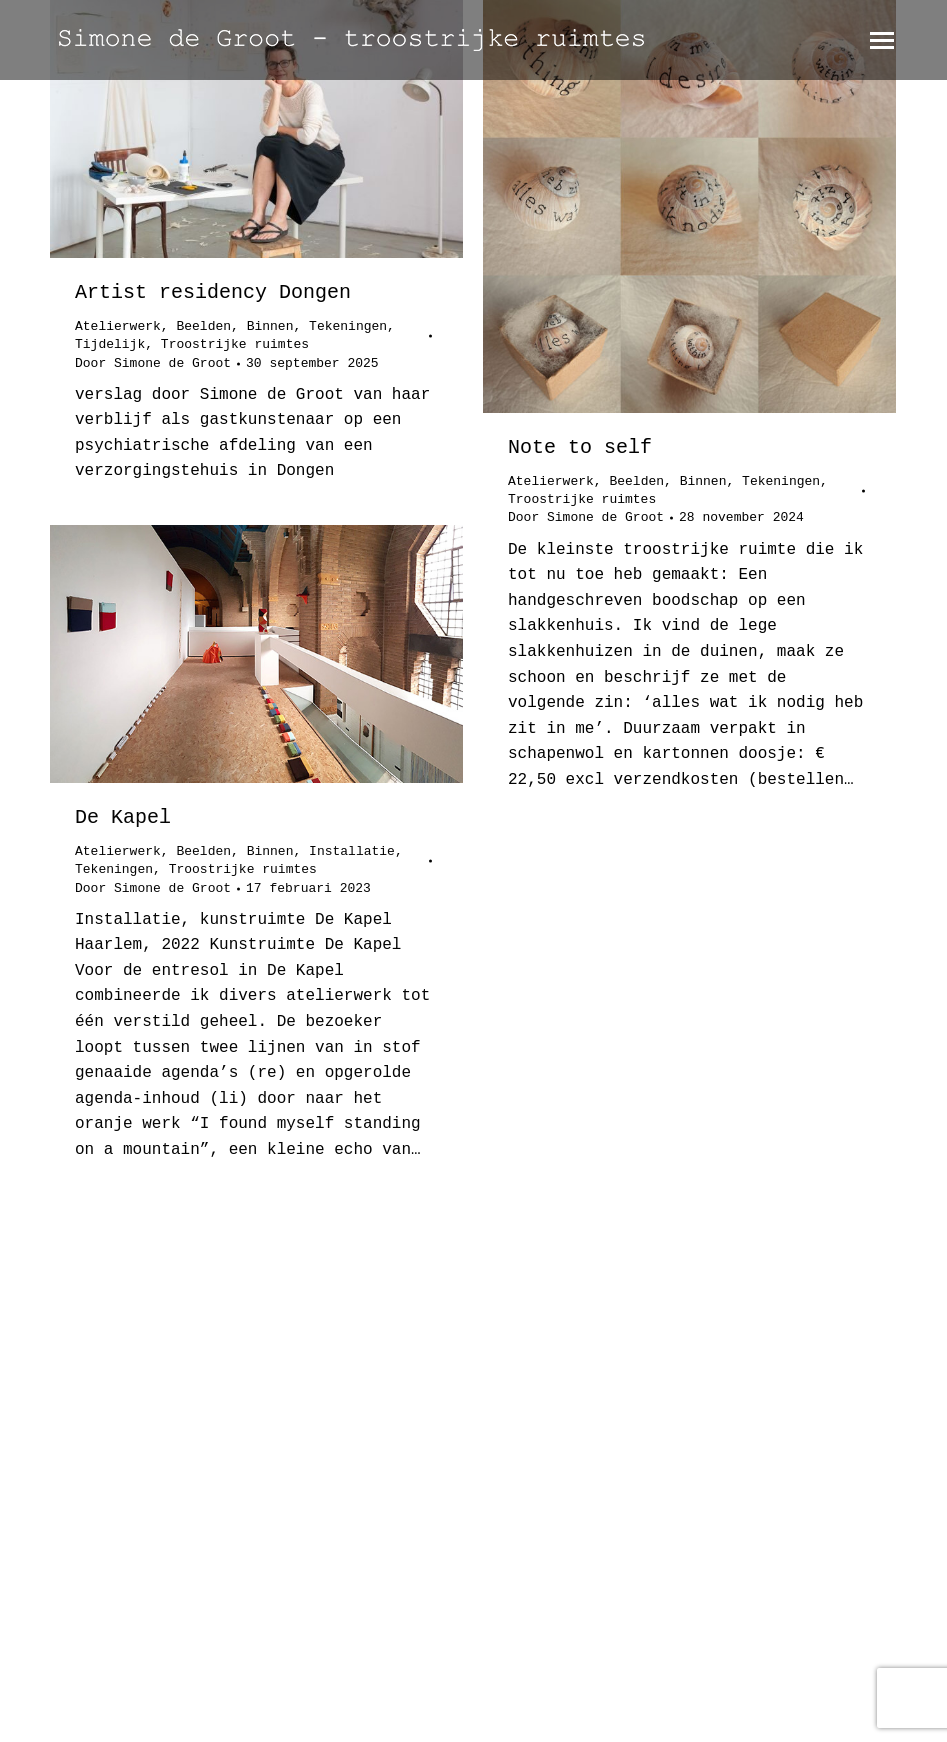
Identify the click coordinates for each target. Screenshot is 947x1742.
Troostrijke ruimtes (235, 344)
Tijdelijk (110, 344)
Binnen (270, 326)
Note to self (580, 447)
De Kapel (123, 817)
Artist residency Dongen (213, 292)
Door (153, 363)
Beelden (203, 326)
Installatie (352, 851)
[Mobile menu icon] (882, 40)
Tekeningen (348, 326)
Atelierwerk (118, 326)
